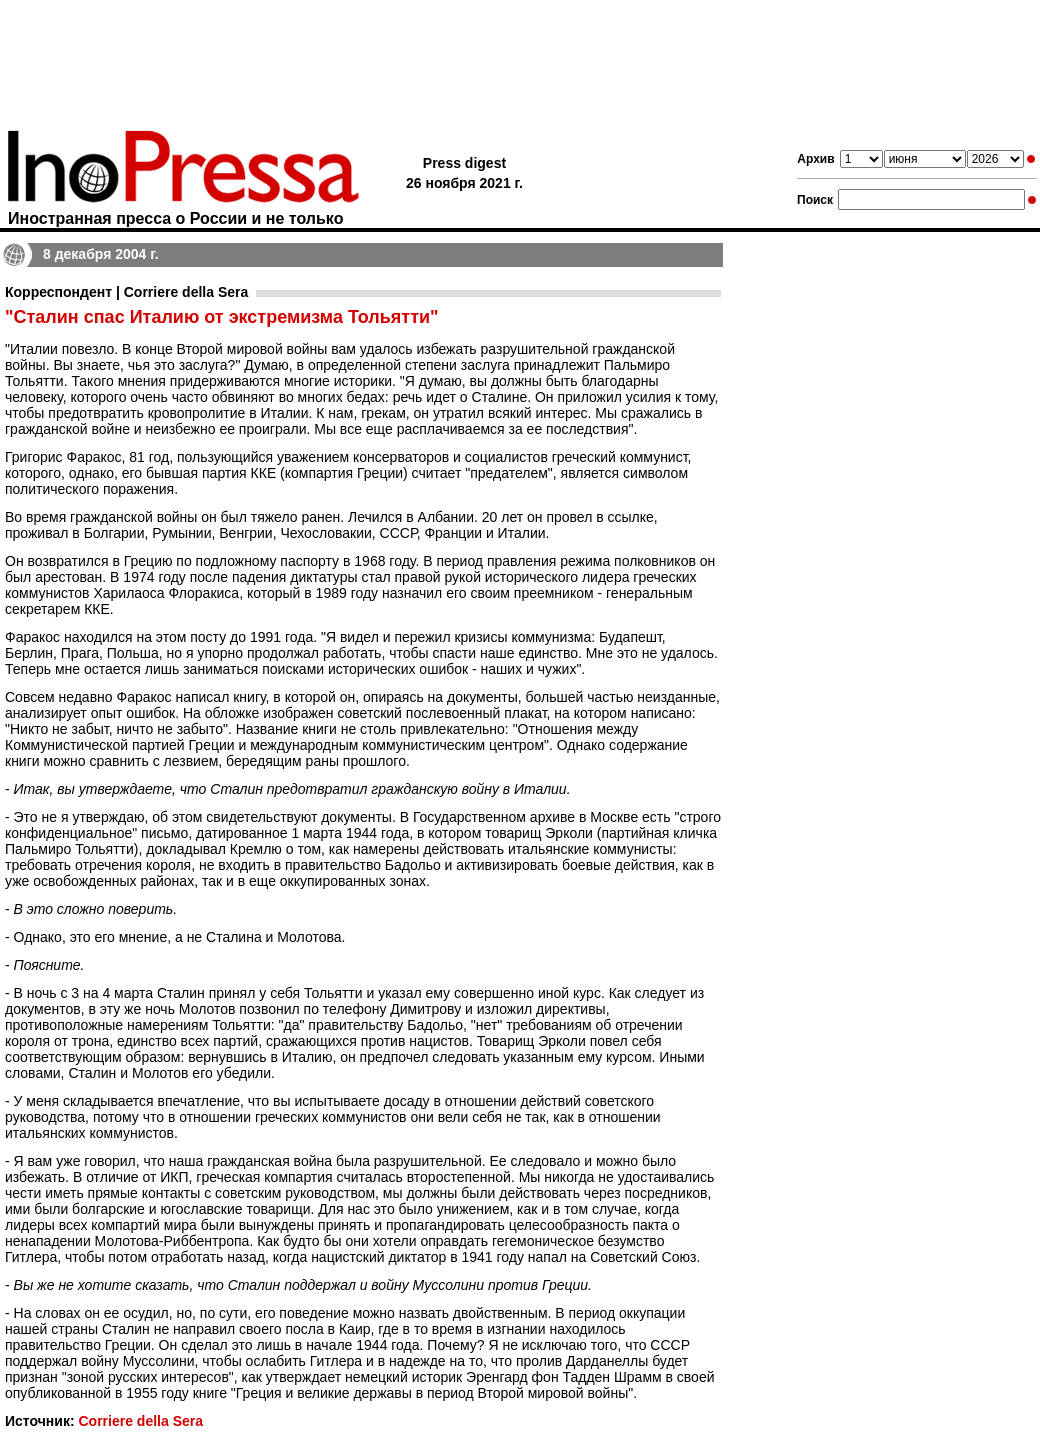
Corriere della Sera (140, 1421)
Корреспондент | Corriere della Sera (126, 292)
